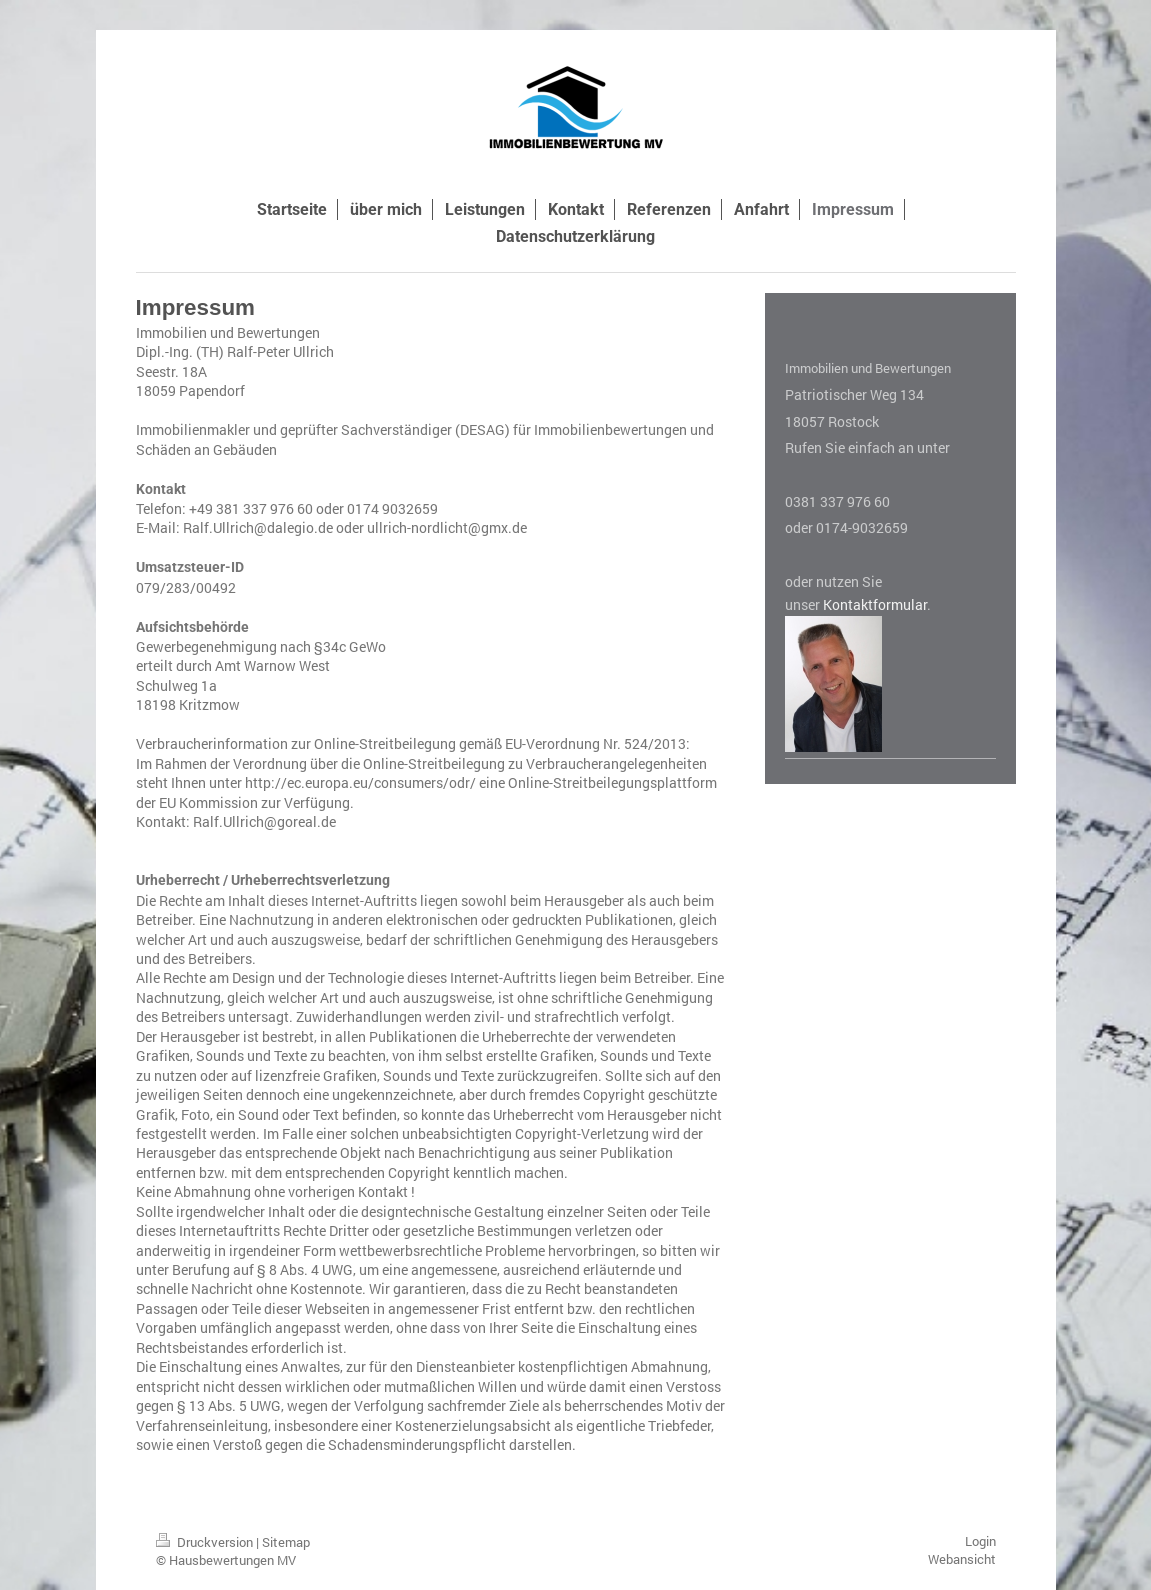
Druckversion (206, 1542)
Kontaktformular (875, 604)
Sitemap (286, 1542)
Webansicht (962, 1559)
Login (980, 1541)
